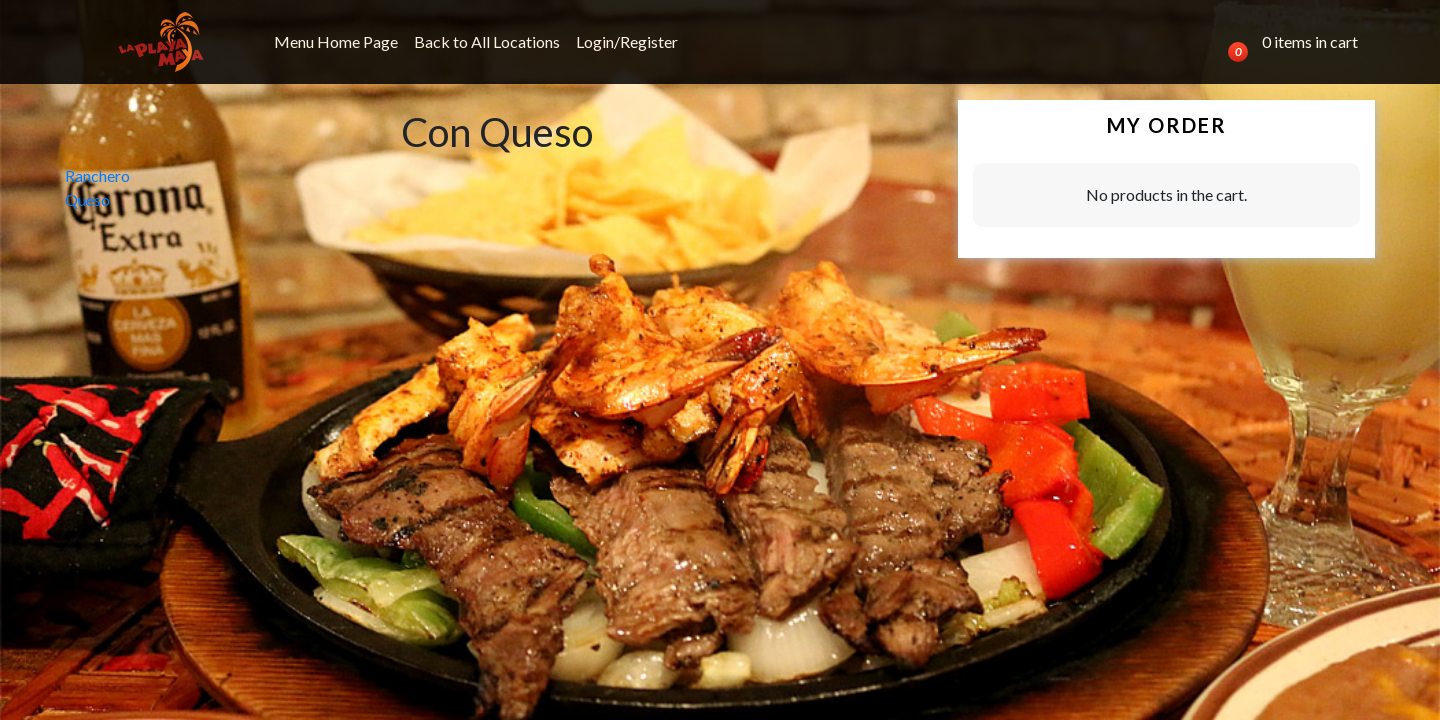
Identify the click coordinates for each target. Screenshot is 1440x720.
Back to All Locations (487, 41)
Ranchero (97, 175)
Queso (87, 199)
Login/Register (627, 41)
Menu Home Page (336, 41)
